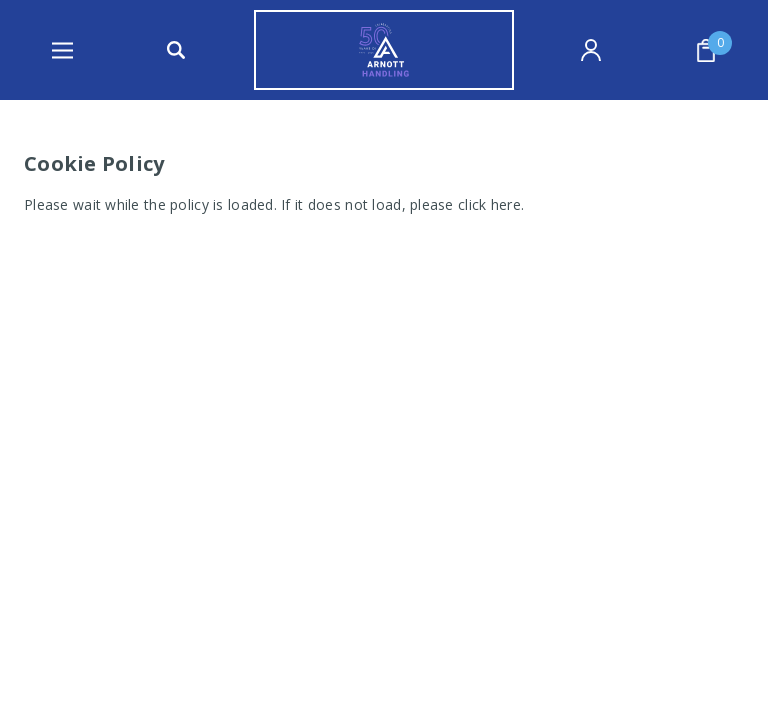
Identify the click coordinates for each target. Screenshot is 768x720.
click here (489, 204)
